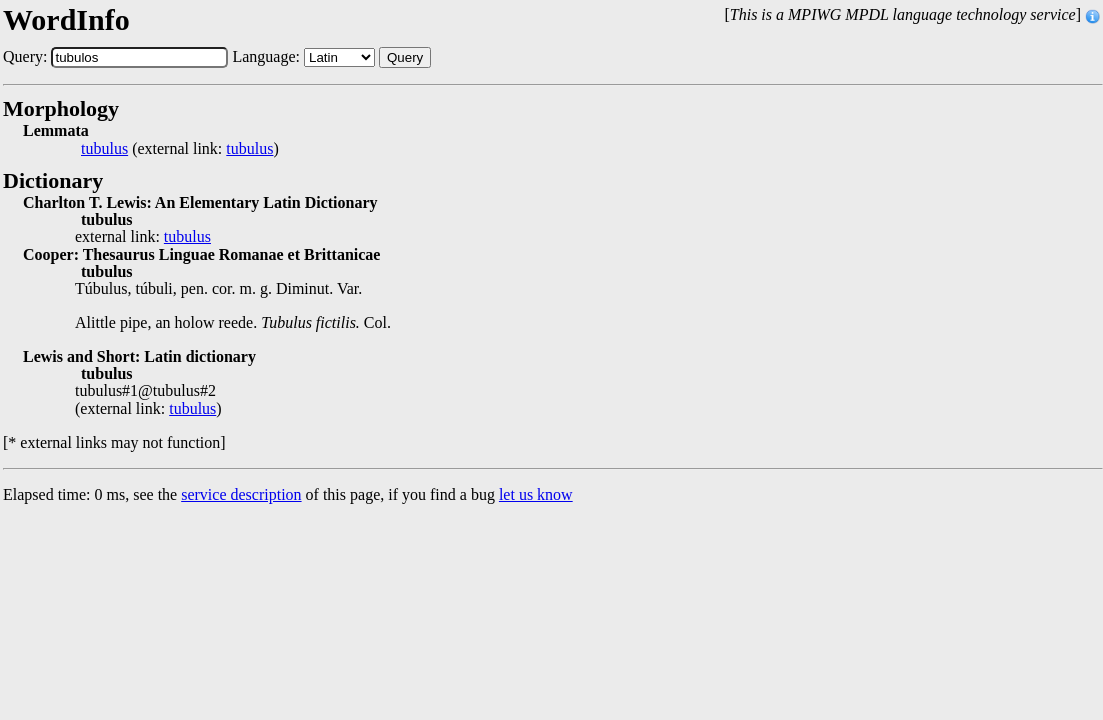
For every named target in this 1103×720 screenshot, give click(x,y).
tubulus (104, 149)
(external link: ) (180, 149)
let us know (536, 494)
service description (241, 494)
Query (405, 57)
